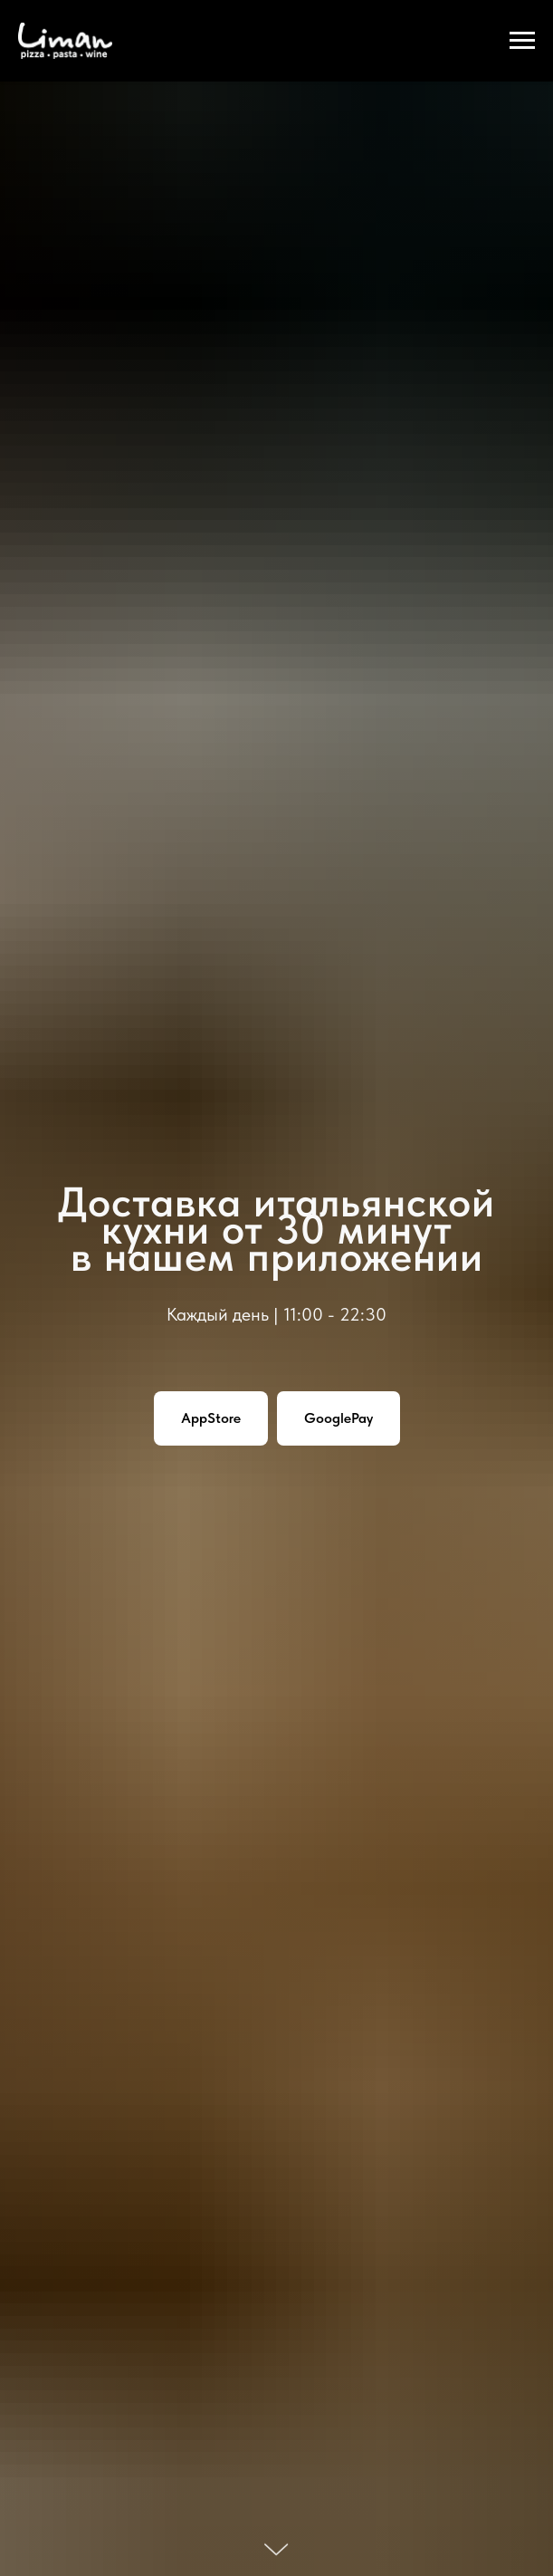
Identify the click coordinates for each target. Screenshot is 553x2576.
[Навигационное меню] (522, 41)
